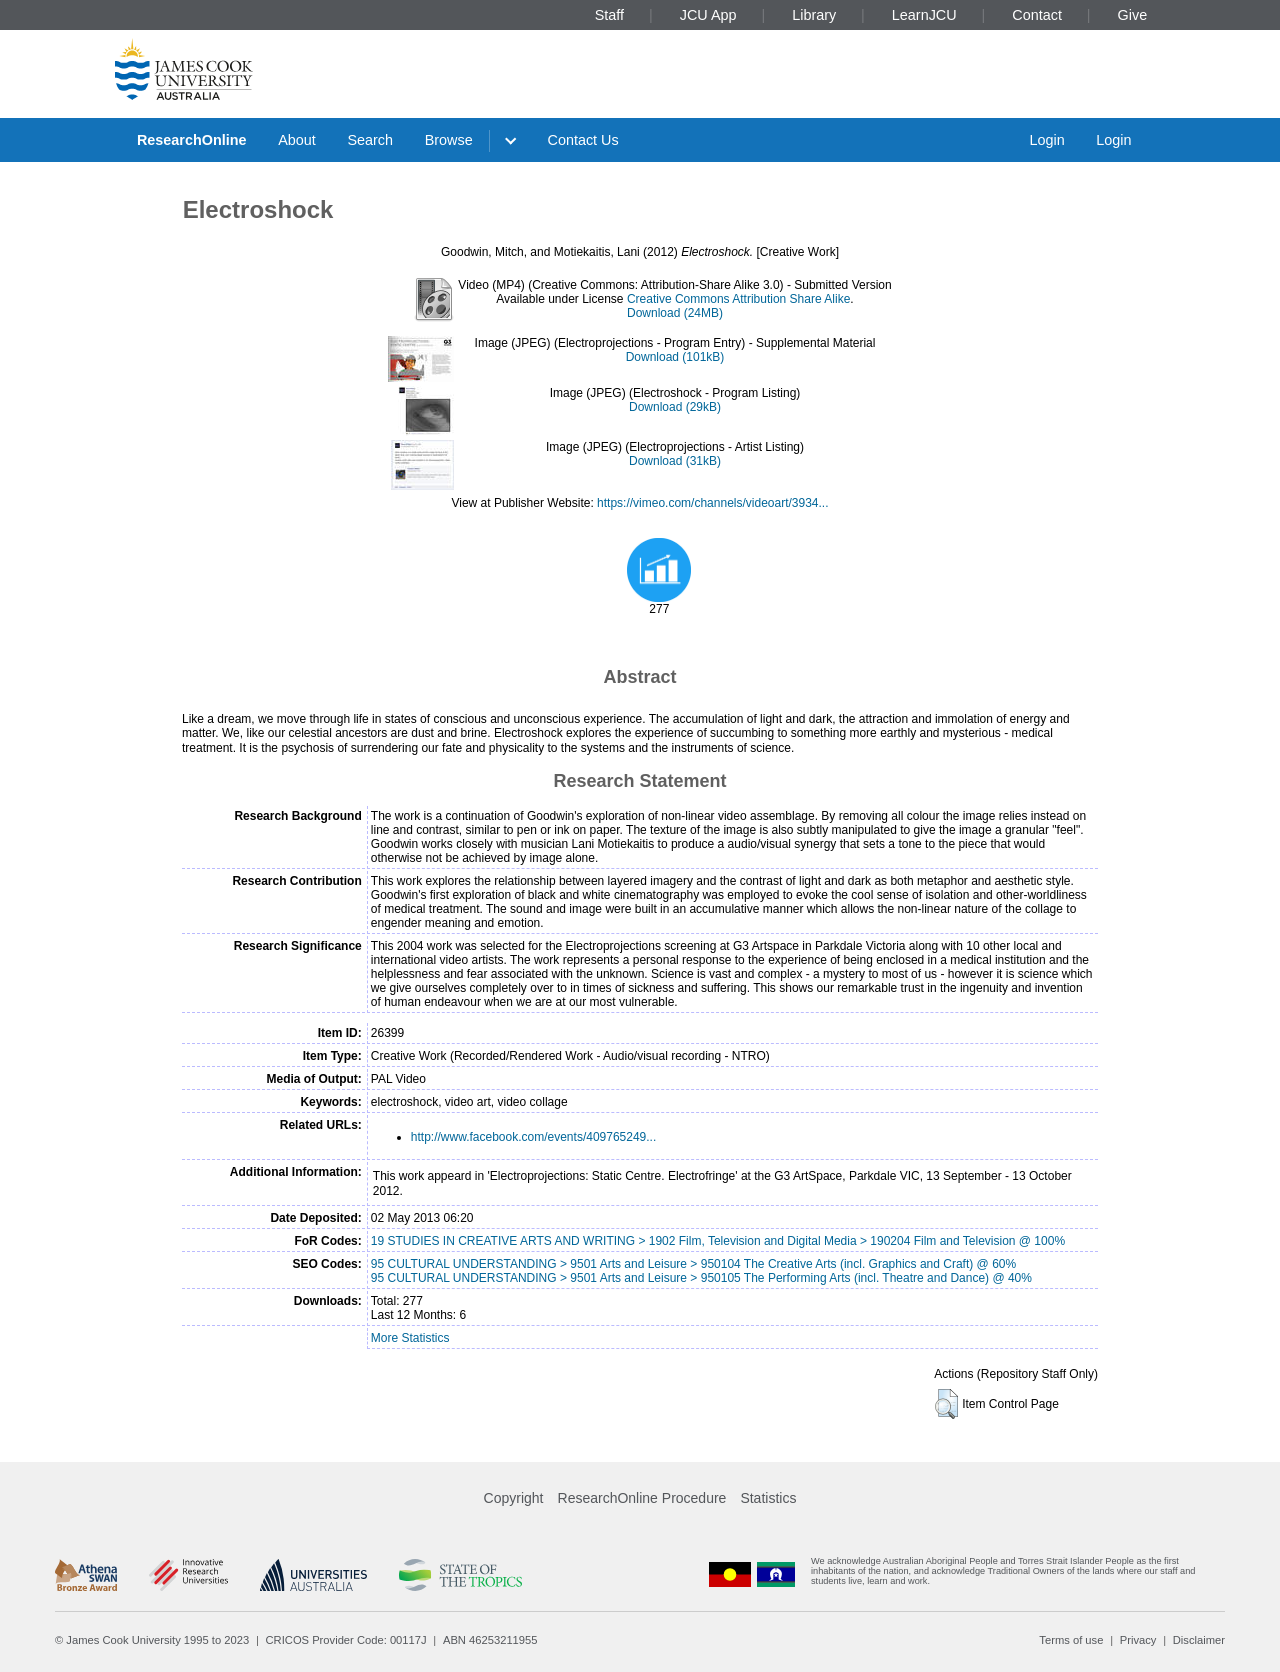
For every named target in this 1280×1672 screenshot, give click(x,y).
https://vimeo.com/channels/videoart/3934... (712, 503)
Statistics (768, 1498)
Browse (449, 140)
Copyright (514, 1498)
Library (814, 15)
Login (1046, 140)
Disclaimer (1199, 1640)
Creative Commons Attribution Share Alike (738, 299)
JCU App (708, 15)
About (297, 140)
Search (370, 140)
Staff (609, 15)
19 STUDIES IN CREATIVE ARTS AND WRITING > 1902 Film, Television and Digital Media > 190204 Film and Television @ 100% (718, 1241)
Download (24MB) (675, 313)
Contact (1037, 15)
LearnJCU (924, 15)
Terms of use (1071, 1640)
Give (1133, 15)
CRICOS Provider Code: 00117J (346, 1640)
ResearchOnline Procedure (642, 1498)
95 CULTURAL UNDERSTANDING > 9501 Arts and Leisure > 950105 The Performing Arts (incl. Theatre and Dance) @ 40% (701, 1278)
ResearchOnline (192, 140)
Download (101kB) (675, 357)
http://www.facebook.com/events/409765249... (533, 1137)
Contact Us (583, 140)
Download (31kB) (675, 461)
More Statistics (410, 1338)
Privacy (1138, 1640)
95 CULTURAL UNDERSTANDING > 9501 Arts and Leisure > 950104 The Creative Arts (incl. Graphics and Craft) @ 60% (693, 1264)
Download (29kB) (675, 407)
